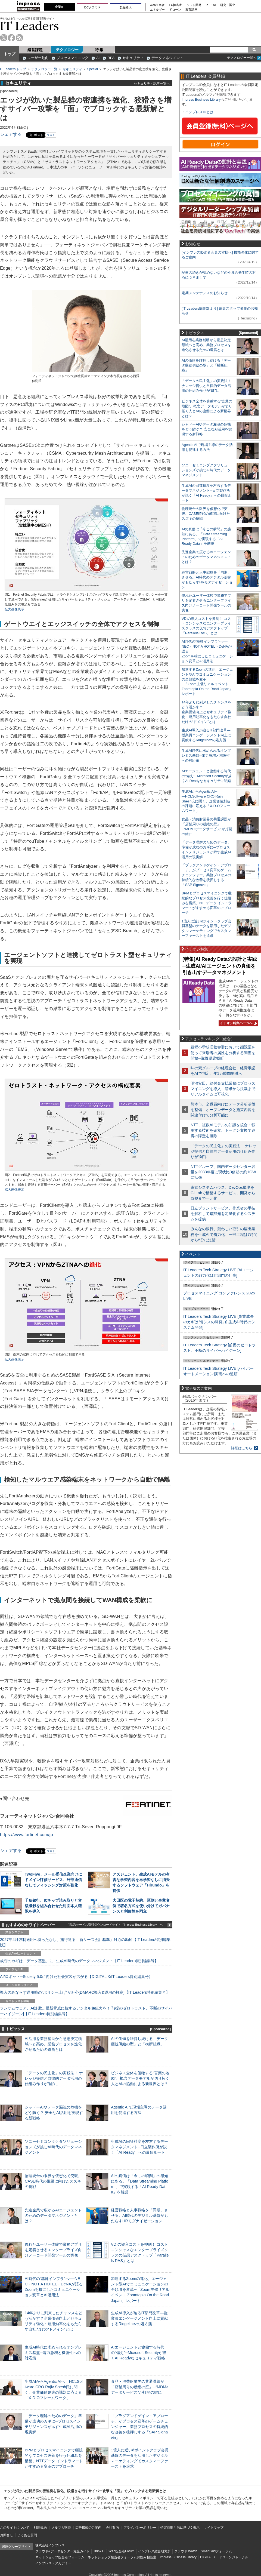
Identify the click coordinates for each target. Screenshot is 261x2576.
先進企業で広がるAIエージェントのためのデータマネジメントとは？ (53, 2215)
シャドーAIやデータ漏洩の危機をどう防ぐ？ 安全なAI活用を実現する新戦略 (54, 2112)
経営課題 (35, 50)
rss (19, 37)
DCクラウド (92, 7)
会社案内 (112, 2527)
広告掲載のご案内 (88, 2527)
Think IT (99, 2551)
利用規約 (40, 2527)
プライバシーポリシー (139, 2527)
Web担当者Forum (121, 2551)
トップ (9, 54)
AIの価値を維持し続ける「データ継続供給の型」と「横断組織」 (206, 365)
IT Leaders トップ (13, 69)
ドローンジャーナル (233, 2557)
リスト (51, 134)
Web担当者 (157, 5)
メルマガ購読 (61, 2527)
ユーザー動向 (38, 58)
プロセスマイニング (72, 58)
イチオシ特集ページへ (238, 1023)
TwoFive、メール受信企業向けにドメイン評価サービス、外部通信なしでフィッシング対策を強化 (53, 1879)
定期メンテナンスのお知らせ (205, 293)
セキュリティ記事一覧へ (152, 83)
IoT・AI (211, 5)
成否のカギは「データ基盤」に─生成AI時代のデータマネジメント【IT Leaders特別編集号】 (79, 1961)
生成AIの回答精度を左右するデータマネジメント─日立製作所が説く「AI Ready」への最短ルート (139, 2147)
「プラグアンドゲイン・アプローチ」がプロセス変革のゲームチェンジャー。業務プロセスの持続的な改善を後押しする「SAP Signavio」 (139, 2427)
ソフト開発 (194, 5)
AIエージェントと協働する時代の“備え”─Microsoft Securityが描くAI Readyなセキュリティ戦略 (138, 2352)
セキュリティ (133, 58)
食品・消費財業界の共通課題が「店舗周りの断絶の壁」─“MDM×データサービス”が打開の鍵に (140, 2387)
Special (92, 69)
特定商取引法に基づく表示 (180, 2527)
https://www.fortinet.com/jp (26, 1834)
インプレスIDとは (199, 112)
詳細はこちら (241, 1448)
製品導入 (126, 7)
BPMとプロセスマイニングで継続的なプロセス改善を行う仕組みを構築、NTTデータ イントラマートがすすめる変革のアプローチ (207, 903)
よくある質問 (27, 2535)
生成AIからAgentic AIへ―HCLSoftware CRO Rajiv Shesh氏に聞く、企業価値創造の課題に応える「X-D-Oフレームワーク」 (206, 801)
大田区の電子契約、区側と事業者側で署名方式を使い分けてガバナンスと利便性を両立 (141, 1905)
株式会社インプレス (50, 2545)
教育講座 (191, 9)
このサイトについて (14, 2527)
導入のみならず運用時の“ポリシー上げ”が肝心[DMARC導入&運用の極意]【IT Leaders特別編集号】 (85, 1992)
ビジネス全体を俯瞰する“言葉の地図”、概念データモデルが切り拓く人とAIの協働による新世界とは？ (140, 2078)
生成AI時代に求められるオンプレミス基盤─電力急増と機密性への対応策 (53, 2352)
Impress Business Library (201, 99)
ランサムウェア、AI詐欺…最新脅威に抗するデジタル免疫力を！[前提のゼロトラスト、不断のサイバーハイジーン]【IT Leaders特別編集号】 (86, 2011)
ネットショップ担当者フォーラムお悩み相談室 (122, 2557)
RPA (110, 58)
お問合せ (6, 2535)
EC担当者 (175, 5)
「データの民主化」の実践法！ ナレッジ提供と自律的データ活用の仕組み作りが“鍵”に (54, 2078)
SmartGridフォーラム (216, 2551)
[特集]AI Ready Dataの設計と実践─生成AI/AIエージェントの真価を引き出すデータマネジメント (219, 965)
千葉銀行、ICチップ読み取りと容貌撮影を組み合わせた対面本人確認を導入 (53, 1905)
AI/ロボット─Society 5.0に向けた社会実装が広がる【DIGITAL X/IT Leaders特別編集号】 (76, 1976)
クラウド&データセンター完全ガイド (62, 2551)
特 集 (99, 50)
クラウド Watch (185, 2551)
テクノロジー (67, 50)
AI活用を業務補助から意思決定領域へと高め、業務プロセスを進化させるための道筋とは (53, 2044)
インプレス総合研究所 (154, 2551)
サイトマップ (213, 2527)
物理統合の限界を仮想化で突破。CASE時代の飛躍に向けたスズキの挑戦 (53, 2181)
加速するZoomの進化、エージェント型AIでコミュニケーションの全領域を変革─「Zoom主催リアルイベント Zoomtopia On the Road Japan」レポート (140, 2289)
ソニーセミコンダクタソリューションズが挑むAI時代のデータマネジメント (53, 2147)
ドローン (175, 9)
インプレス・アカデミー (53, 2563)
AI (98, 58)
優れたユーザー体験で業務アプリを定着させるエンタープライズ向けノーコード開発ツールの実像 (53, 2249)
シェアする (11, 134)
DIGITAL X (208, 2557)
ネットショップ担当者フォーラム (59, 2557)
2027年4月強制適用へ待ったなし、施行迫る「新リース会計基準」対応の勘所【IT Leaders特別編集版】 (85, 1942)
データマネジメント (167, 58)
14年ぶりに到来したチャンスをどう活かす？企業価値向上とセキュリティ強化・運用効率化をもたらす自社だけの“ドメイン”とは (206, 712)
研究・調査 (227, 5)
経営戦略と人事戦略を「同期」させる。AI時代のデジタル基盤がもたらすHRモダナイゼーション (139, 2215)
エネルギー (157, 9)
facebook (11, 37)
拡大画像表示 (14, 609)
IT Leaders (29, 25)
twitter (3, 37)
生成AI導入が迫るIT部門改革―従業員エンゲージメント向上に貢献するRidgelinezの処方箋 (139, 2318)
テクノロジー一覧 (44, 69)
